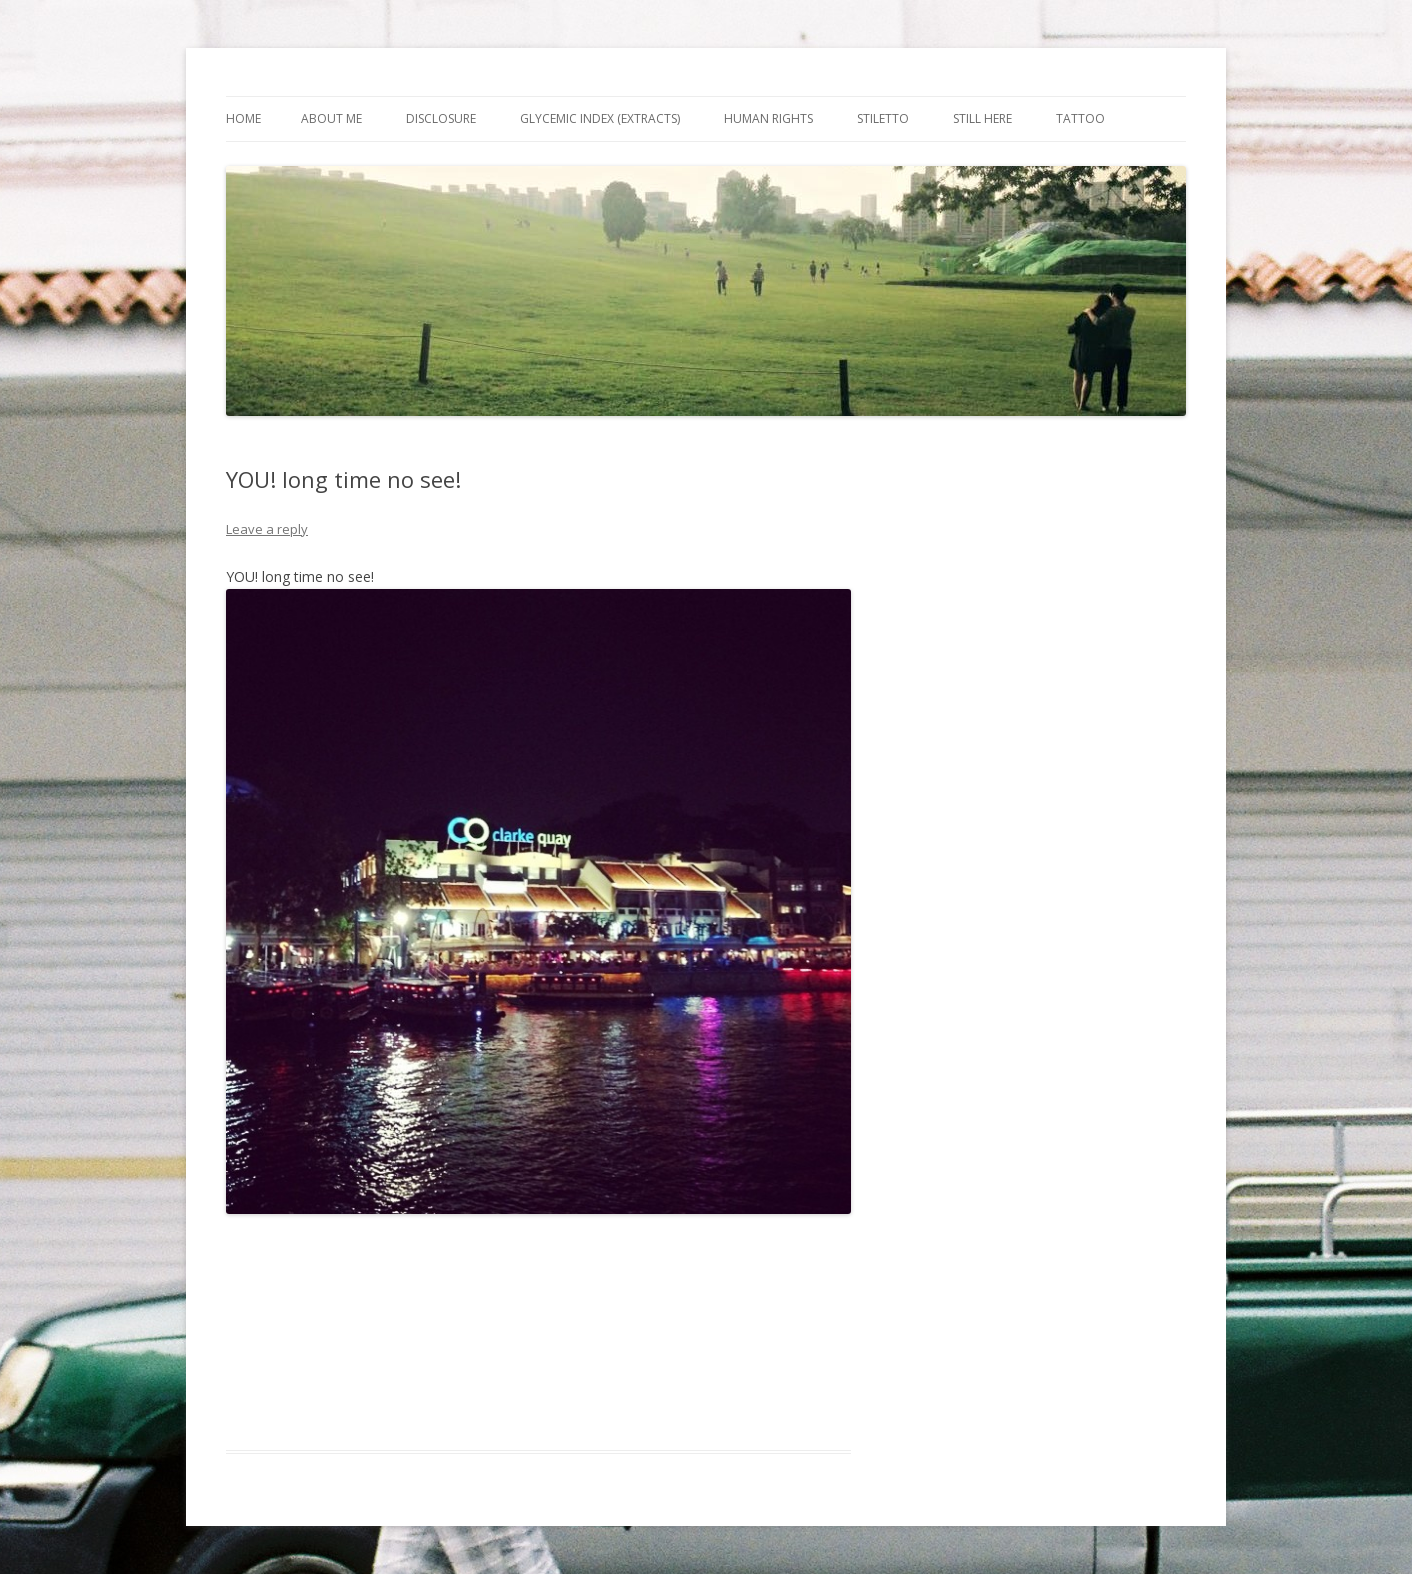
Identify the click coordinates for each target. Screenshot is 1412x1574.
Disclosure (441, 118)
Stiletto (883, 118)
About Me (331, 118)
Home (243, 118)
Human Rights (768, 118)
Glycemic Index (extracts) (600, 118)
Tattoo (1080, 118)
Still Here (982, 118)
